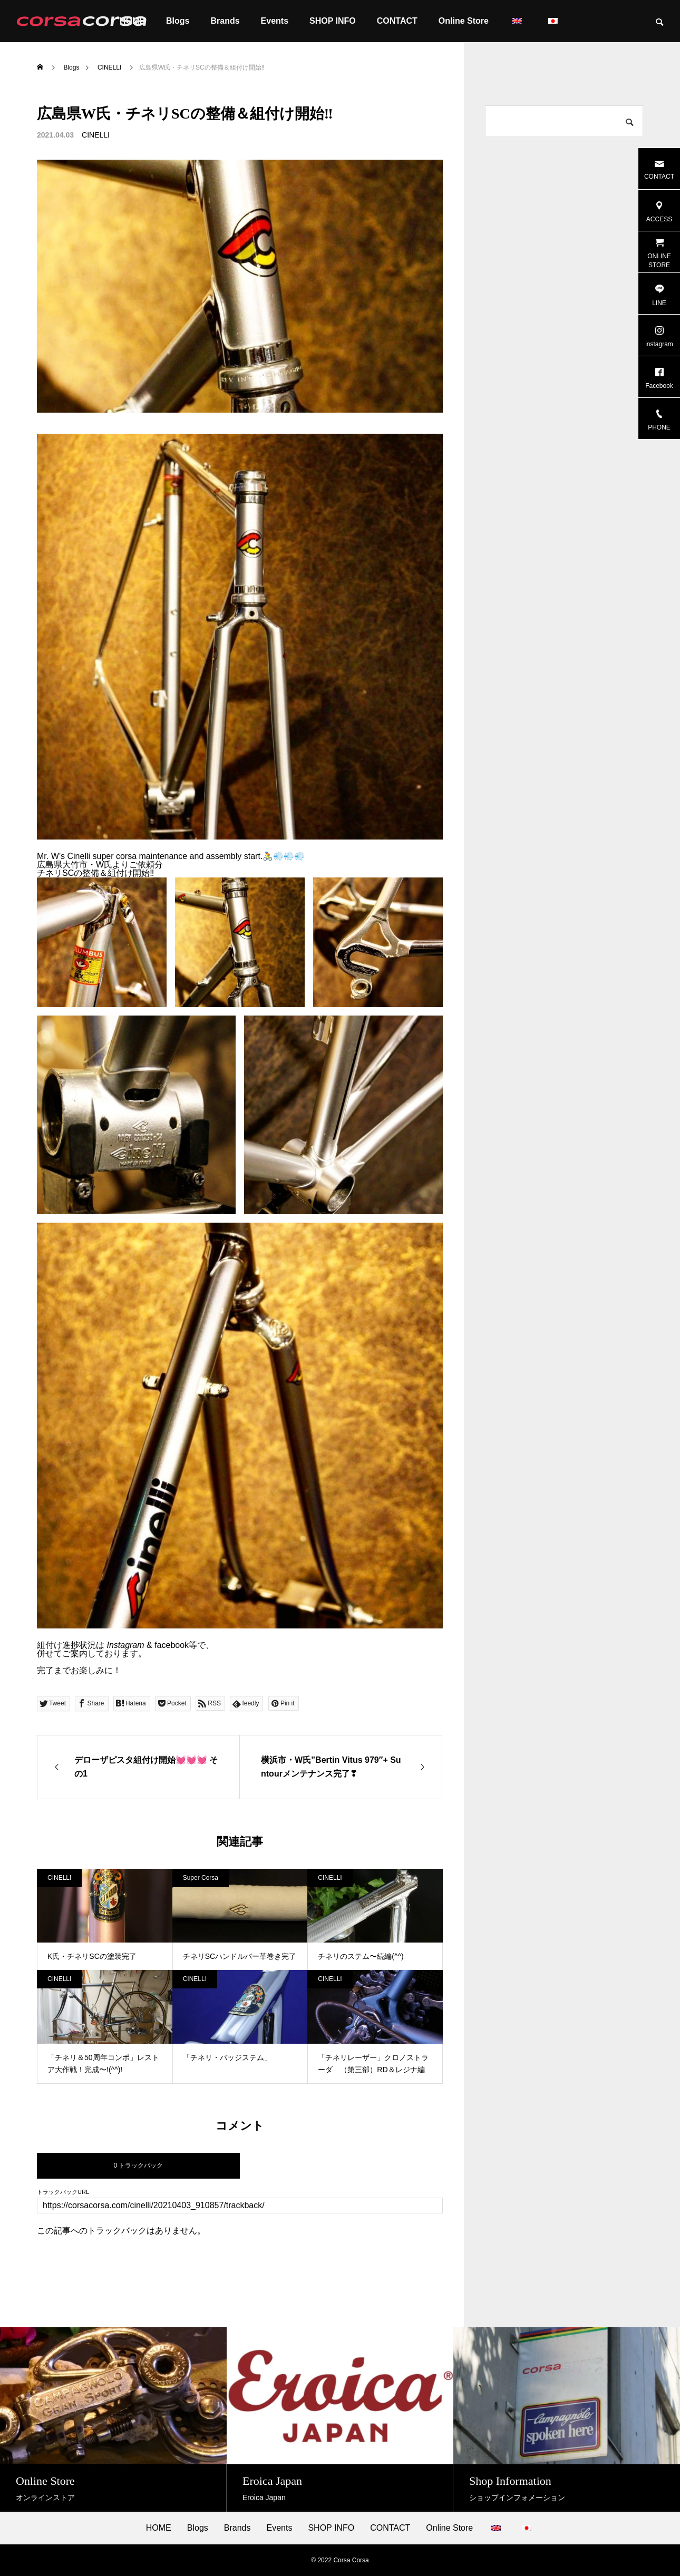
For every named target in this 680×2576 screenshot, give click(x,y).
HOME (158, 2528)
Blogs (177, 20)
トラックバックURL (63, 2192)
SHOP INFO (332, 20)
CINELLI (96, 135)
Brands (224, 20)
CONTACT (397, 20)
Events (274, 20)
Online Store (464, 20)
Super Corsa (200, 1877)
